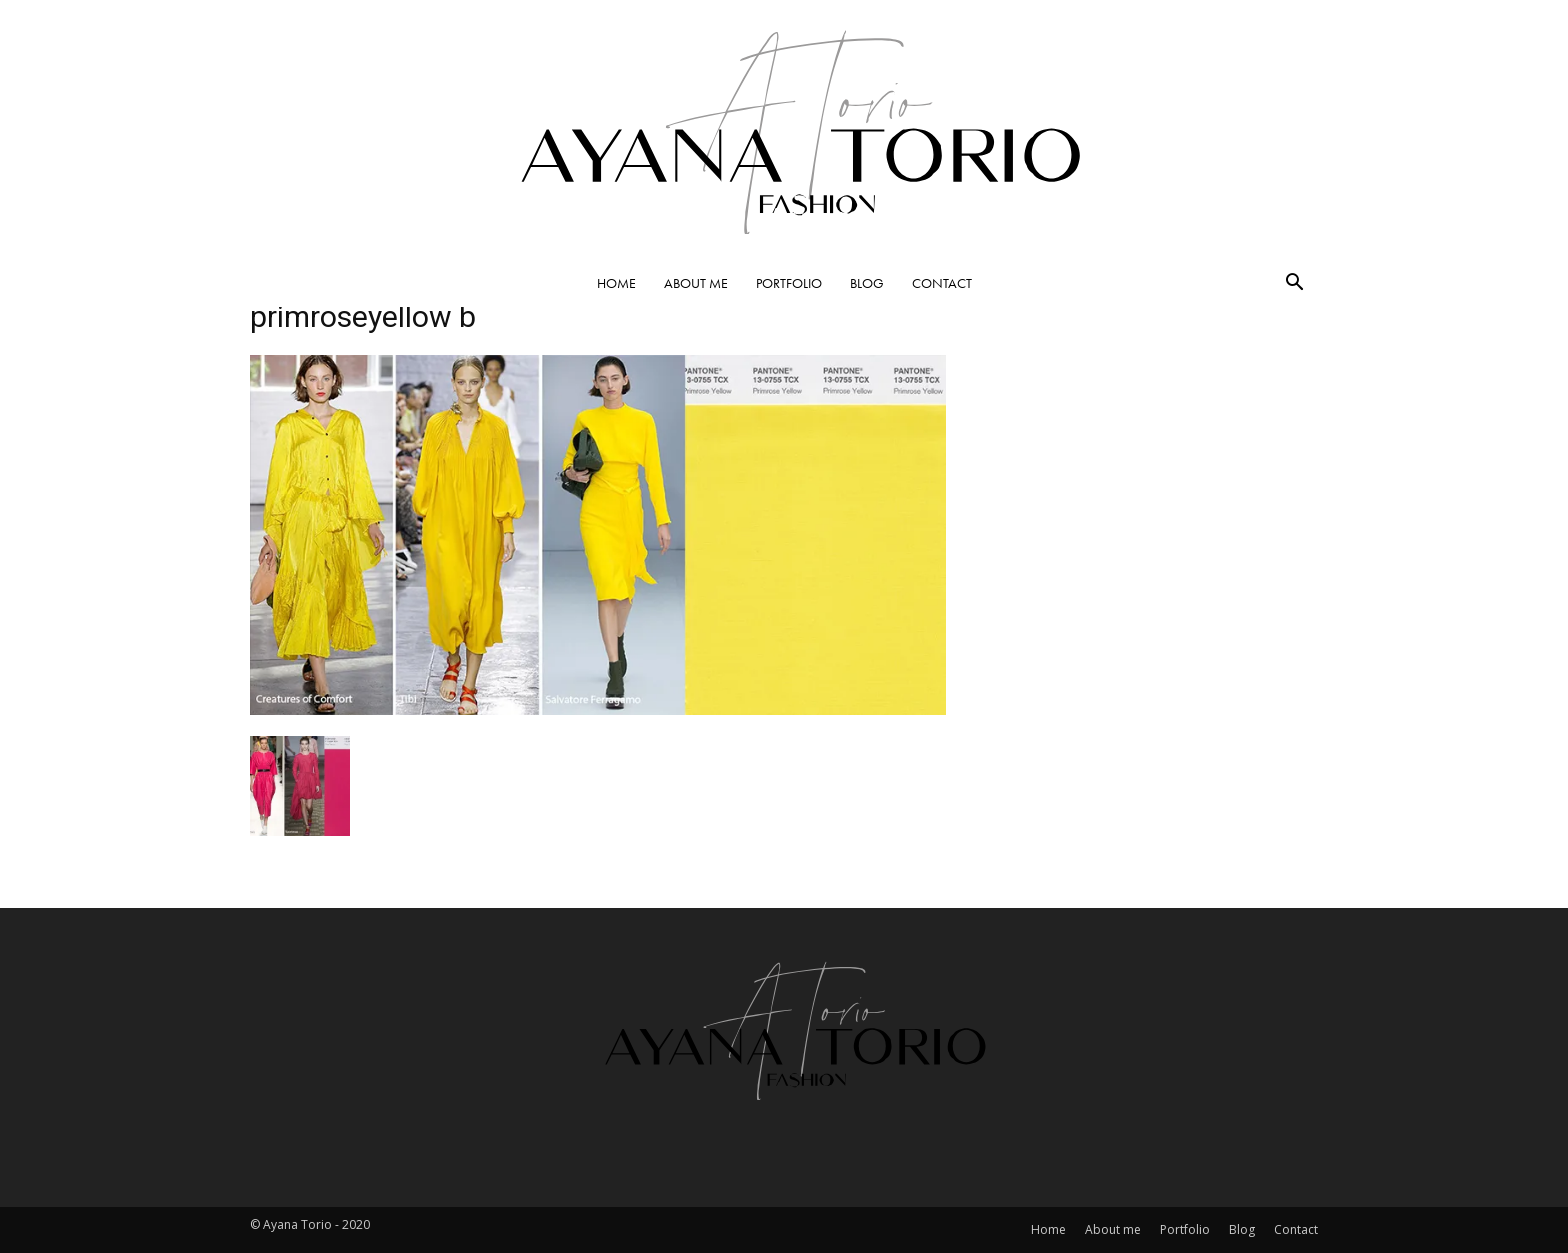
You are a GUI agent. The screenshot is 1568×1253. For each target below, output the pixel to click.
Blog (867, 283)
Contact (942, 283)
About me (696, 283)
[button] (1294, 284)
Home (616, 283)
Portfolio (789, 283)
